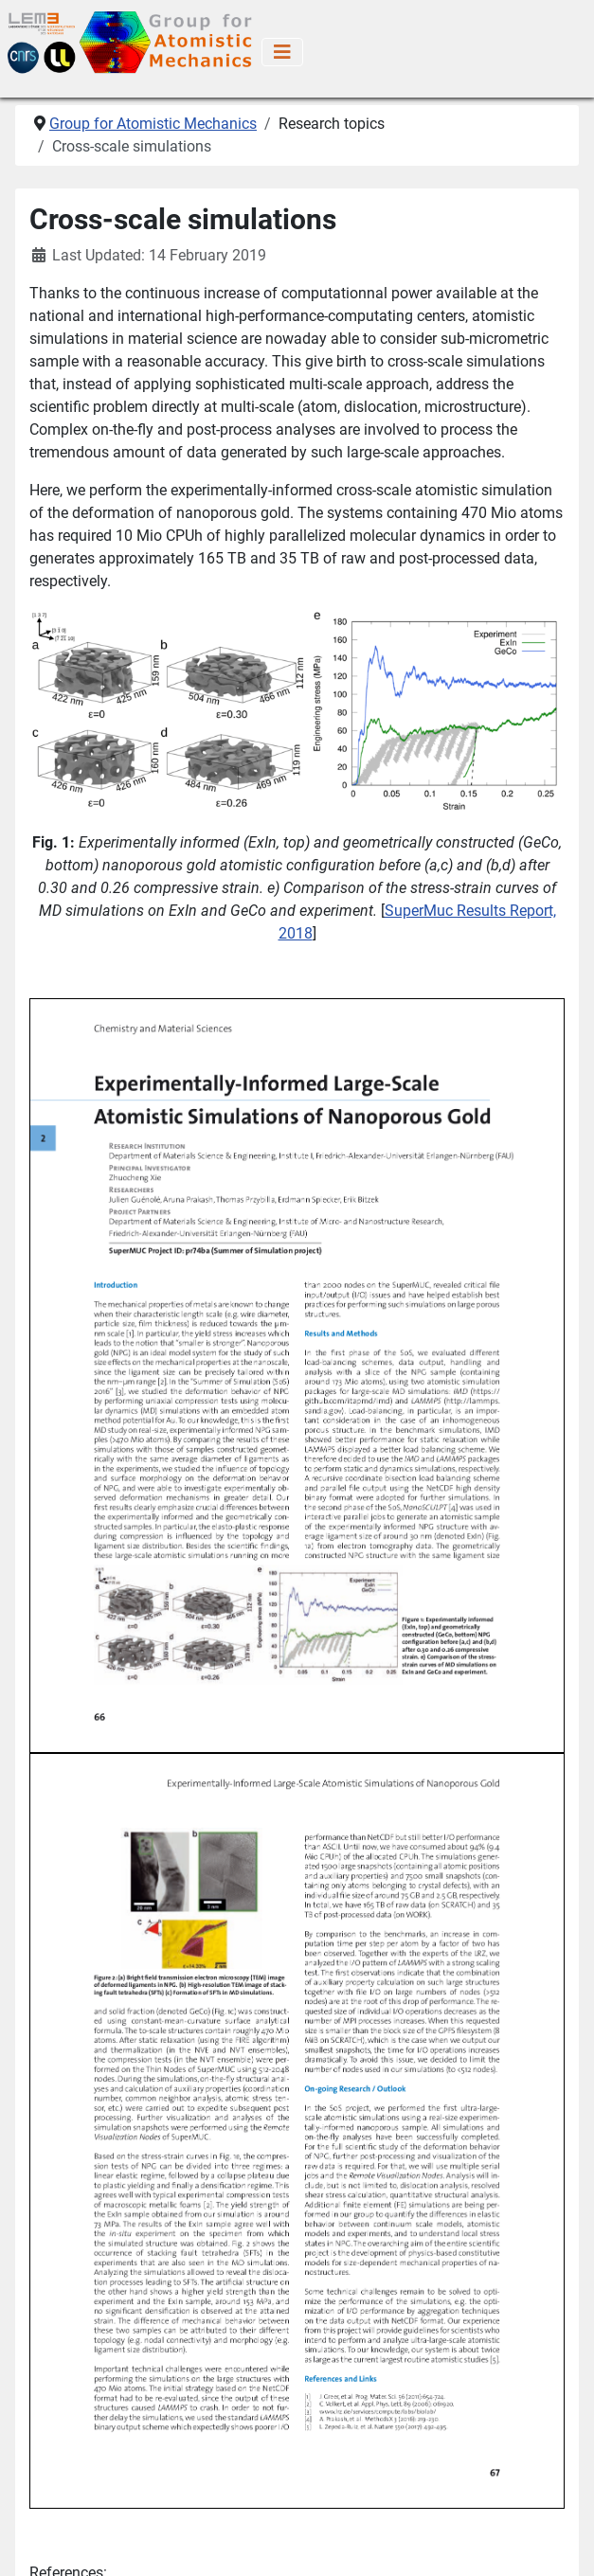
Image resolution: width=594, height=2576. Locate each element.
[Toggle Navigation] (282, 52)
